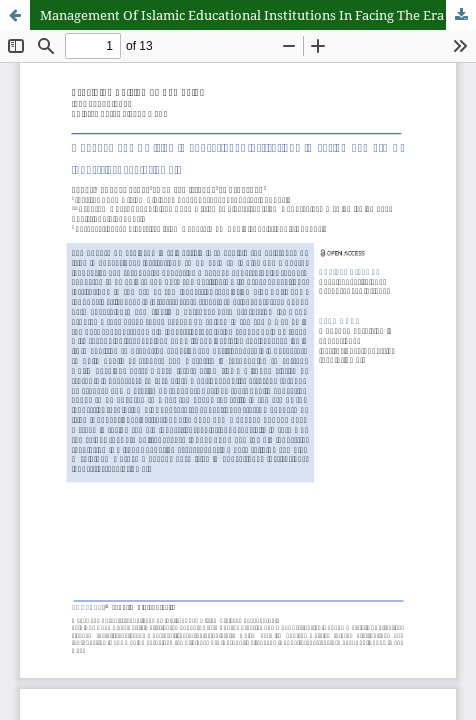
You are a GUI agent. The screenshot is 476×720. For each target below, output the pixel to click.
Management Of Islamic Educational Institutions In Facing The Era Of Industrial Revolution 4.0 (258, 15)
